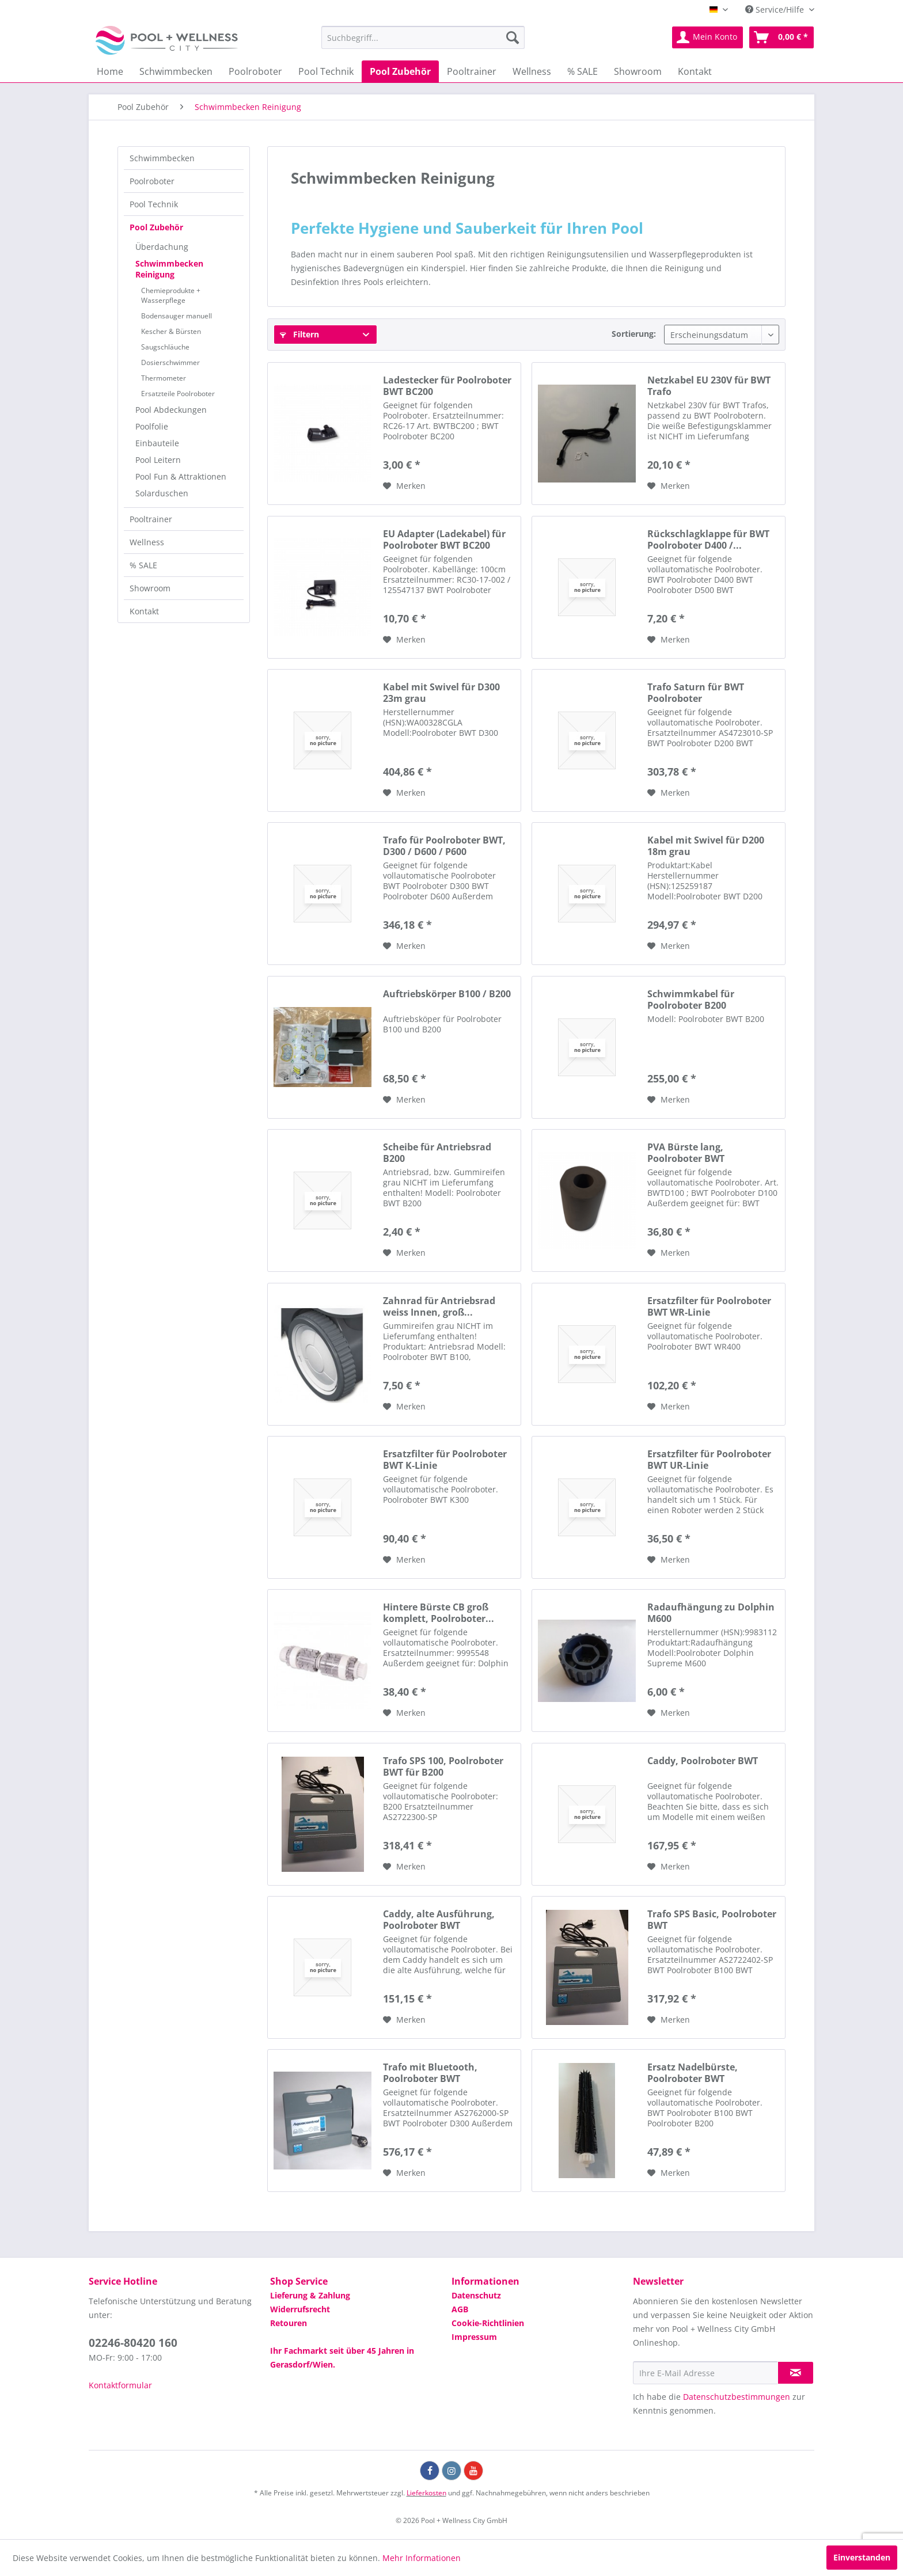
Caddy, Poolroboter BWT (702, 1761)
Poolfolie (151, 426)
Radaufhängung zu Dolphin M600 (711, 1612)
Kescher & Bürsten (171, 331)
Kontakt (144, 611)
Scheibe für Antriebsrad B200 (437, 1152)
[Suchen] (512, 37)
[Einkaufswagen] (781, 37)
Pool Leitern (158, 459)
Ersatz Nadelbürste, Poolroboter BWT (692, 2072)
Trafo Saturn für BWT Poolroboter (695, 692)
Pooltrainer (151, 519)
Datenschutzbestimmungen (736, 2396)
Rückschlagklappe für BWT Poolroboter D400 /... (708, 539)
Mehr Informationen (421, 2557)
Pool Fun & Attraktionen (180, 476)
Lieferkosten (426, 2493)
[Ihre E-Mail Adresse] (705, 2372)
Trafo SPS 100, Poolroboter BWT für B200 (443, 1766)
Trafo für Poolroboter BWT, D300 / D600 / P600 (444, 845)
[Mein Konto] (707, 37)
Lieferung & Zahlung (310, 2295)
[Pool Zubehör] (400, 71)
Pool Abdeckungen (171, 409)
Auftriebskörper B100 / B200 (447, 994)
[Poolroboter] (255, 71)
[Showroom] (638, 71)
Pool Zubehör (156, 227)
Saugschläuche (165, 347)
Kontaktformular (120, 2385)
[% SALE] (582, 71)
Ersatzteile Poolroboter (178, 393)
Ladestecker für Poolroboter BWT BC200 (447, 385)
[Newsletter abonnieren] (795, 2372)
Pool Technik (154, 204)
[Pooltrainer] (471, 71)
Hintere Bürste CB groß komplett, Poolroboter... (438, 1612)
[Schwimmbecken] (176, 71)
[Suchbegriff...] (423, 37)
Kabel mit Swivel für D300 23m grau (441, 692)
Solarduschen (161, 493)
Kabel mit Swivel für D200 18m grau (705, 845)
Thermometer (163, 378)
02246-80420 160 (133, 2342)
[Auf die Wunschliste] (404, 486)
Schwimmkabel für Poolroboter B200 (690, 999)
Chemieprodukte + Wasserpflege (170, 295)
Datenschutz (476, 2295)
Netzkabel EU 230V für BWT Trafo (709, 385)
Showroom (150, 588)
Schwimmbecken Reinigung (169, 269)
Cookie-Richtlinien (487, 2322)
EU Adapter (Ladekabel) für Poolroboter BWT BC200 (444, 539)
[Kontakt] (695, 71)
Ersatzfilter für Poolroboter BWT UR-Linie (709, 1459)
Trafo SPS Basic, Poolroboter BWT (711, 1919)
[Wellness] (531, 71)
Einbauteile (157, 443)
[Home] (110, 71)
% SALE (143, 565)
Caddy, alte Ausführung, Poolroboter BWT (439, 1919)
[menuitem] (423, 37)
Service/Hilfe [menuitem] (775, 9)
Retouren (288, 2322)
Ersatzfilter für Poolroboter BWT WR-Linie (709, 1306)
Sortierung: (634, 333)
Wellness (147, 542)
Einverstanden (861, 2557)
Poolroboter (152, 181)
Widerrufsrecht (300, 2309)
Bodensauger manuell (176, 316)
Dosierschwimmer (170, 362)
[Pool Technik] (326, 71)
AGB (459, 2309)
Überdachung (161, 246)
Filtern (299, 334)
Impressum (474, 2336)
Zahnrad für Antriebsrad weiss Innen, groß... (439, 1306)
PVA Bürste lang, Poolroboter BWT (685, 1152)
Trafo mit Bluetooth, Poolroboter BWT (430, 2072)
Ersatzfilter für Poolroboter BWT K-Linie (445, 1459)
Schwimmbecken (162, 158)
